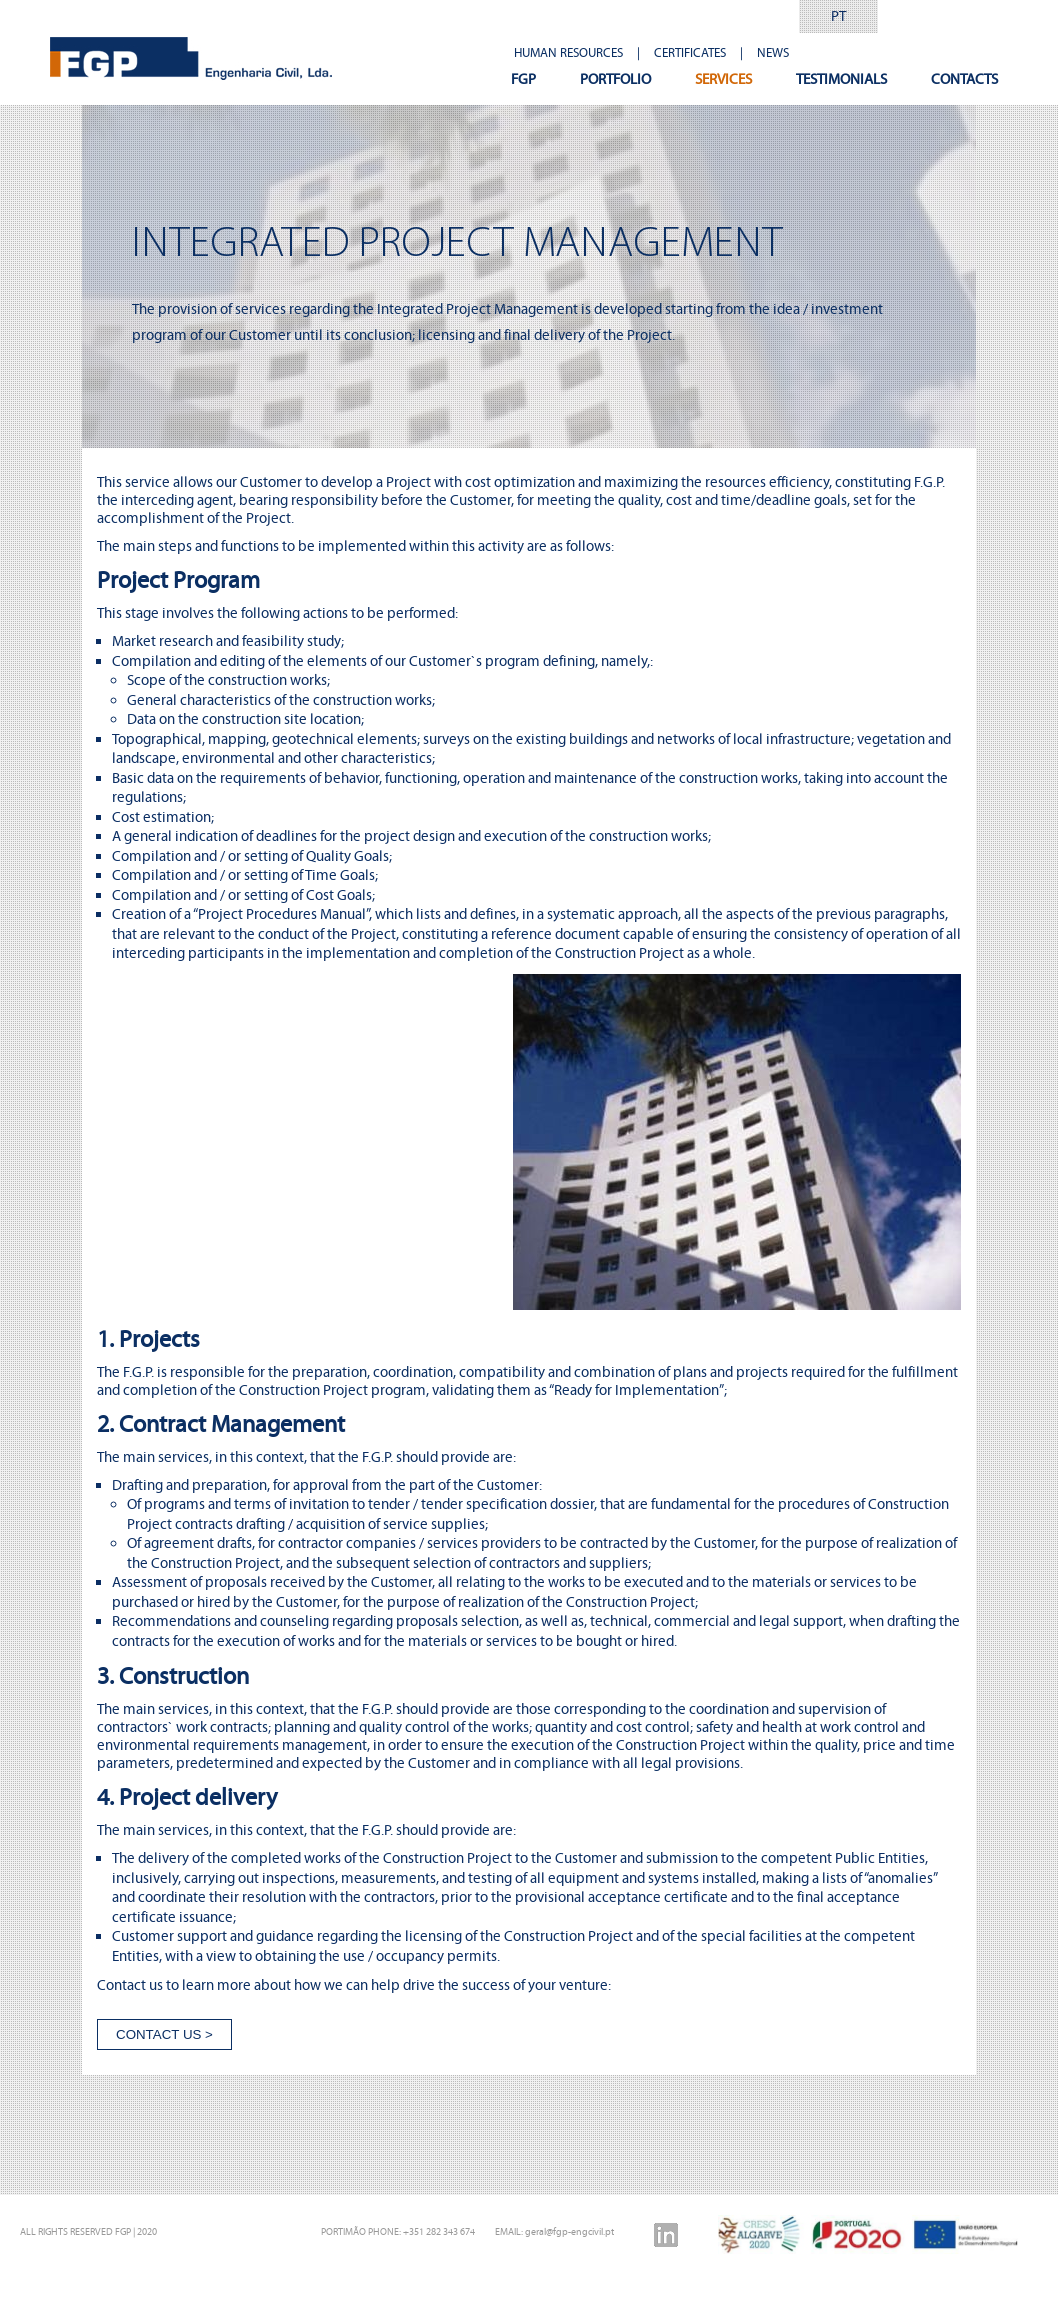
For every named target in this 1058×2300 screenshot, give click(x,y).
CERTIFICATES (690, 53)
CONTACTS (964, 79)
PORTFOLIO (615, 79)
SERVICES (723, 79)
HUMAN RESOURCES (568, 53)
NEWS (773, 53)
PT (838, 16)
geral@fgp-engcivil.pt (569, 2231)
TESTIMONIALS (841, 79)
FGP (523, 79)
